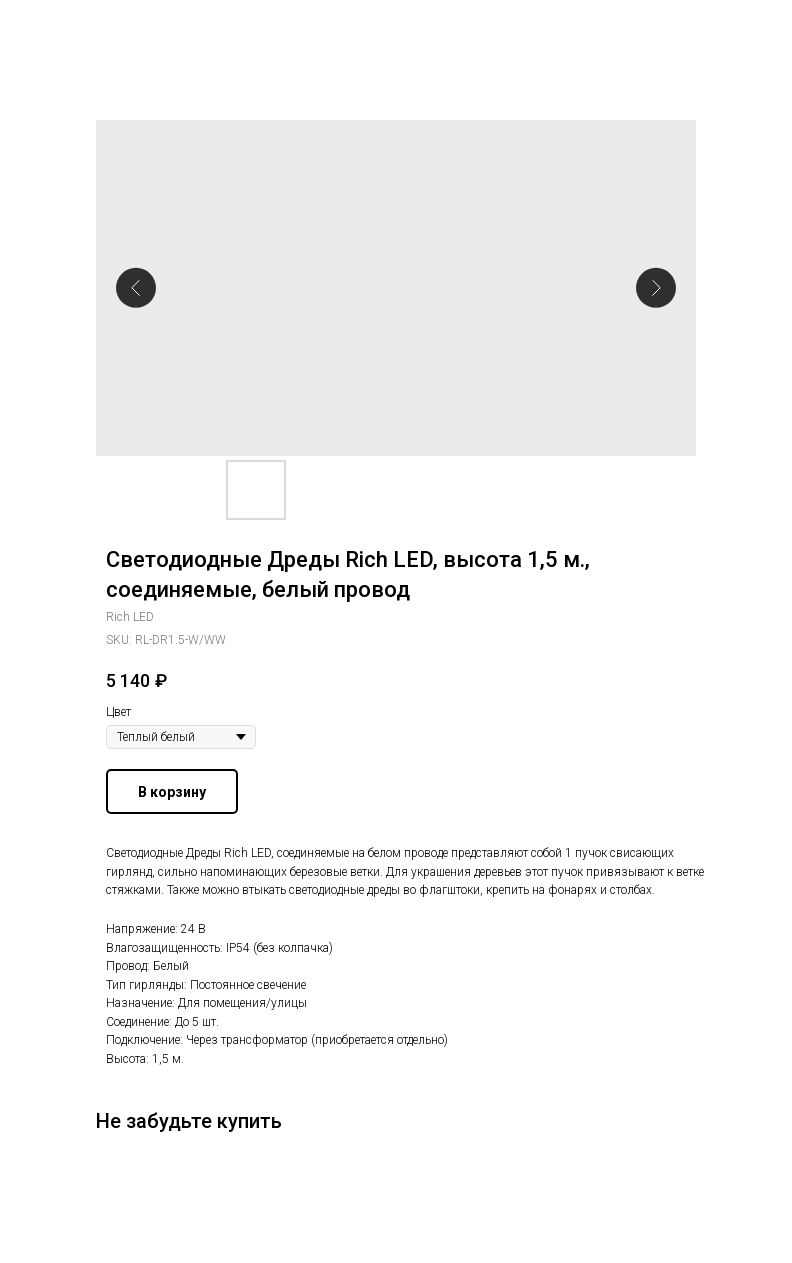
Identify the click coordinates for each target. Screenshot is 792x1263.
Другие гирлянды (84, 29)
